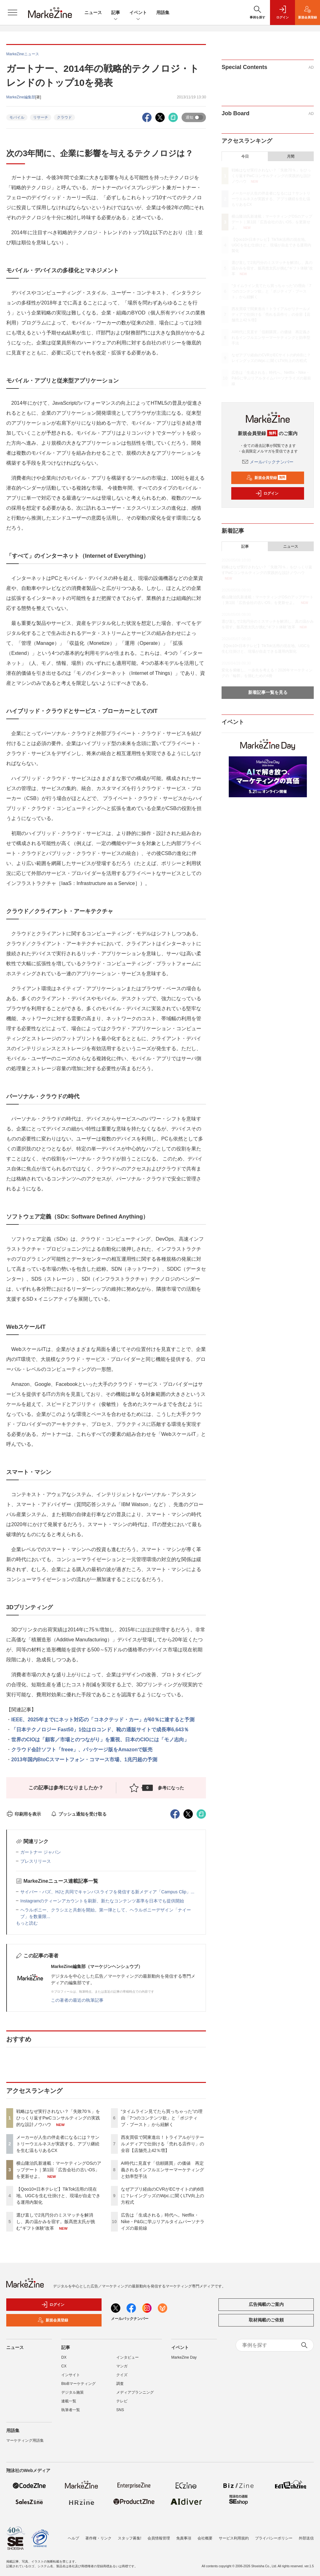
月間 (290, 156)
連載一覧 (68, 2401)
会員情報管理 (159, 2534)
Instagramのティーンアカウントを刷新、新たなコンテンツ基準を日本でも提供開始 (102, 1900)
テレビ (122, 2401)
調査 (120, 2383)
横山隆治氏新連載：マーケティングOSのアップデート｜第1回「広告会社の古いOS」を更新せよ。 (58, 2170)
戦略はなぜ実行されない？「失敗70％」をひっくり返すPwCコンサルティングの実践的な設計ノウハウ (58, 2118)
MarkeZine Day (184, 2357)
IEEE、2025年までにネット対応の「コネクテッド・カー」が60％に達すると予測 (102, 1719)
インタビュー (127, 2357)
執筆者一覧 (70, 2410)
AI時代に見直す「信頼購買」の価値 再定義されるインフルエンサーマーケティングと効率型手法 (162, 2170)
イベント (138, 13)
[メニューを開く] (12, 12)
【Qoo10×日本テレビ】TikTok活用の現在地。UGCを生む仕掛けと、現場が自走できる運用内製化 (58, 2196)
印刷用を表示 (23, 1814)
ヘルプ (73, 2534)
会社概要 (205, 2534)
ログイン (266, 493)
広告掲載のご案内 (266, 2304)
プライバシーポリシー (273, 2534)
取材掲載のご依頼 (266, 2319)
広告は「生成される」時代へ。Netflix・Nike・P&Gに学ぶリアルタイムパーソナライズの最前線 (163, 2222)
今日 (245, 156)
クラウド (64, 117)
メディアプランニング (135, 2392)
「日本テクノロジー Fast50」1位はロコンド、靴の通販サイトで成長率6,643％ (100, 1729)
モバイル (16, 117)
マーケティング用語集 (25, 2440)
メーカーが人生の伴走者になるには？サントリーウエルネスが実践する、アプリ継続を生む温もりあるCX (57, 2144)
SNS (120, 2410)
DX (64, 2357)
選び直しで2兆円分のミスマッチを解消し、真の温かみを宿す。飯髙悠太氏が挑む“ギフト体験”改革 (55, 2222)
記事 (115, 13)
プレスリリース (35, 1861)
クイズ (122, 2375)
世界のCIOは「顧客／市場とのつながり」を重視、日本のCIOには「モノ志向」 (100, 1739)
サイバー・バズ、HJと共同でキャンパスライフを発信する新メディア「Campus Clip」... (107, 1891)
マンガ (122, 2366)
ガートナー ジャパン (40, 1852)
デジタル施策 (72, 2392)
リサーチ (40, 117)
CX (64, 2366)
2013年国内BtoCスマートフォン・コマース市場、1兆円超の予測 (84, 1759)
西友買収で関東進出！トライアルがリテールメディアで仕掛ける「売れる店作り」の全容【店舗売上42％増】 (162, 2144)
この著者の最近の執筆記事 (77, 2000)
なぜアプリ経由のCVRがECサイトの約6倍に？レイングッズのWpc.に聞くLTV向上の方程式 (162, 2196)
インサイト (70, 2375)
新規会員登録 (266, 478)
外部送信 (306, 2534)
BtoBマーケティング (78, 2383)
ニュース (93, 12)
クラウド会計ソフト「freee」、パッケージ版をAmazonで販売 (81, 1749)
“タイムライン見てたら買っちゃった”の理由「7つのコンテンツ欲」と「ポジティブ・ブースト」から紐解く (161, 2118)
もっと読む (27, 1923)
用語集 (162, 12)
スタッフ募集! (129, 2534)
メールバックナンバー (267, 461)
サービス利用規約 (234, 2534)
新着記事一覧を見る (268, 692)
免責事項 (183, 2534)
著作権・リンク (98, 2534)
